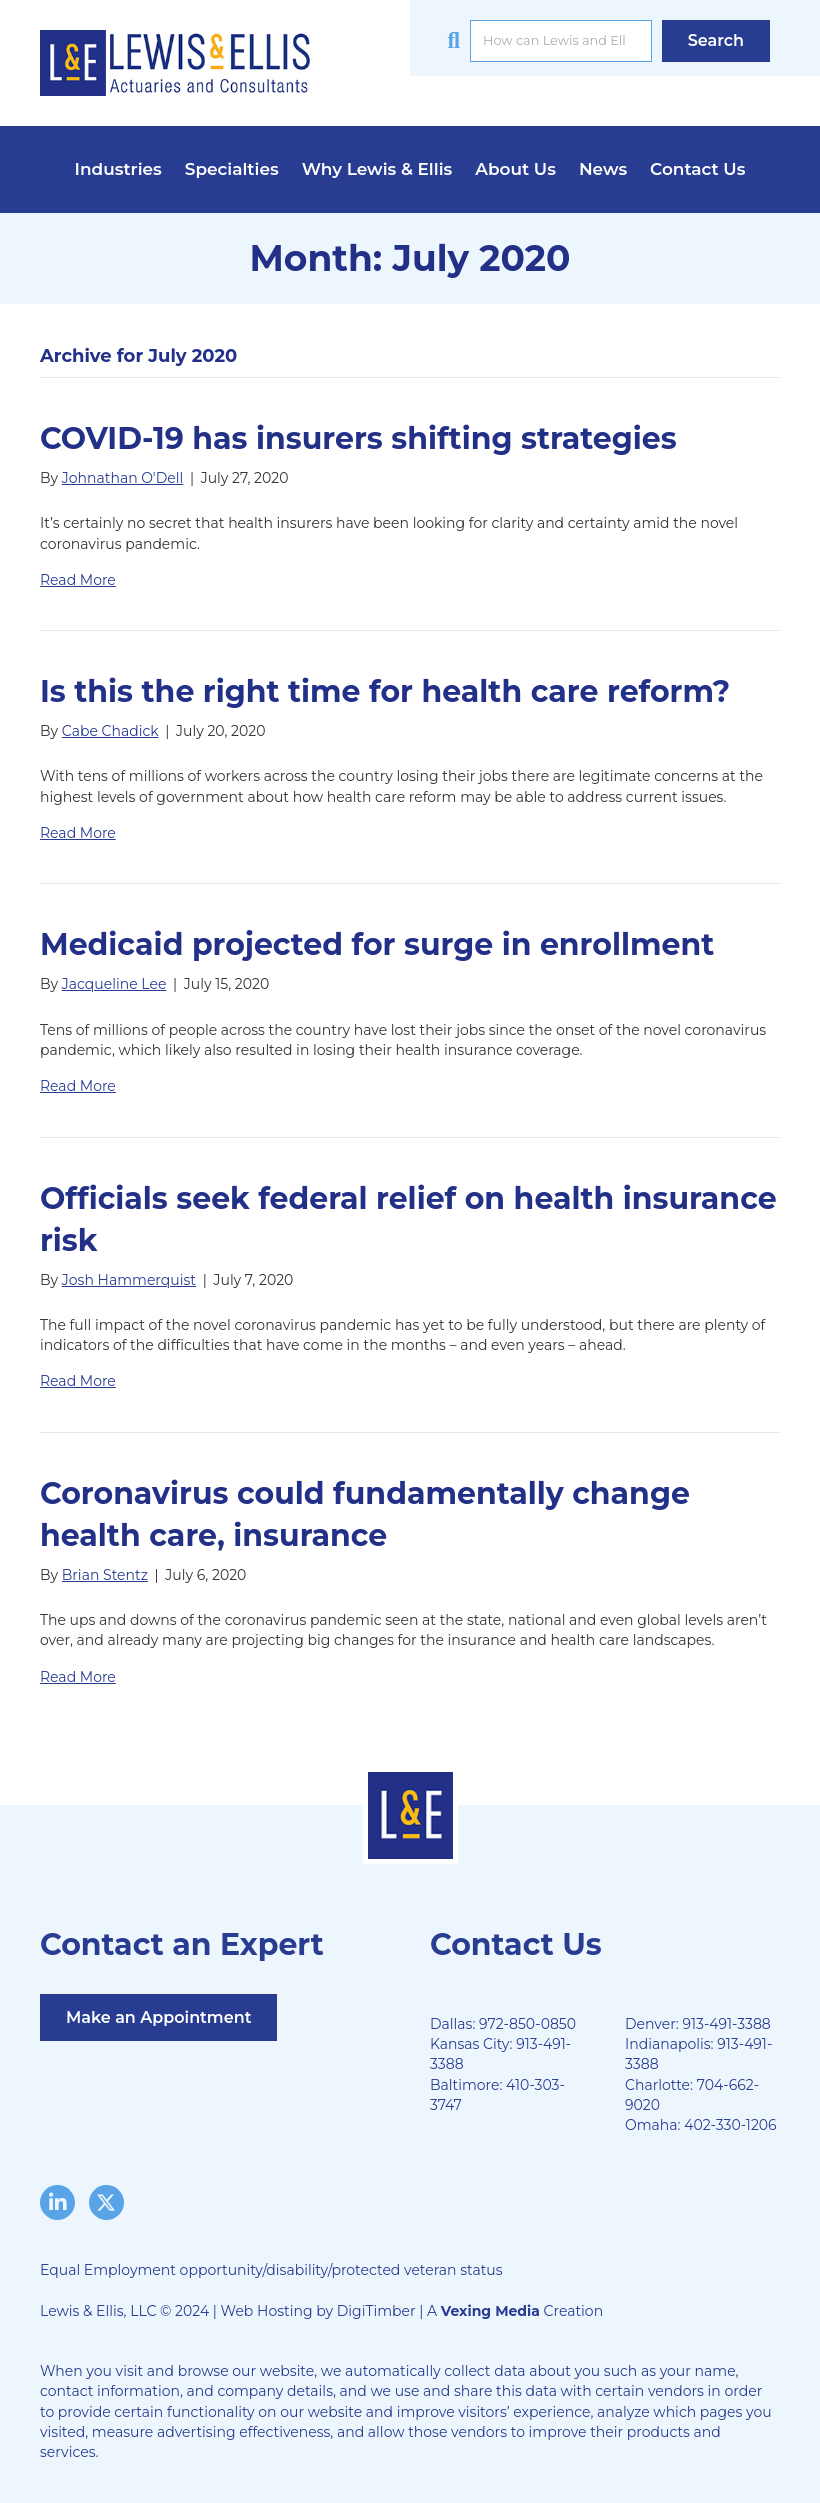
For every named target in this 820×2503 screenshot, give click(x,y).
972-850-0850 (527, 2024)
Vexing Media (490, 2311)
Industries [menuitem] (118, 169)
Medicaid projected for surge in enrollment (377, 944)
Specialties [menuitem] (232, 169)
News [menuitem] (603, 169)
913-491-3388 (726, 2024)
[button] (716, 40)
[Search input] (561, 41)
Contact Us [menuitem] (697, 169)
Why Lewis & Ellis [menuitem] (377, 169)
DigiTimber (376, 2311)
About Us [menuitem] (515, 169)
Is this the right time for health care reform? (385, 691)
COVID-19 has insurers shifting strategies (358, 438)
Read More (78, 580)
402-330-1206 (730, 2125)
